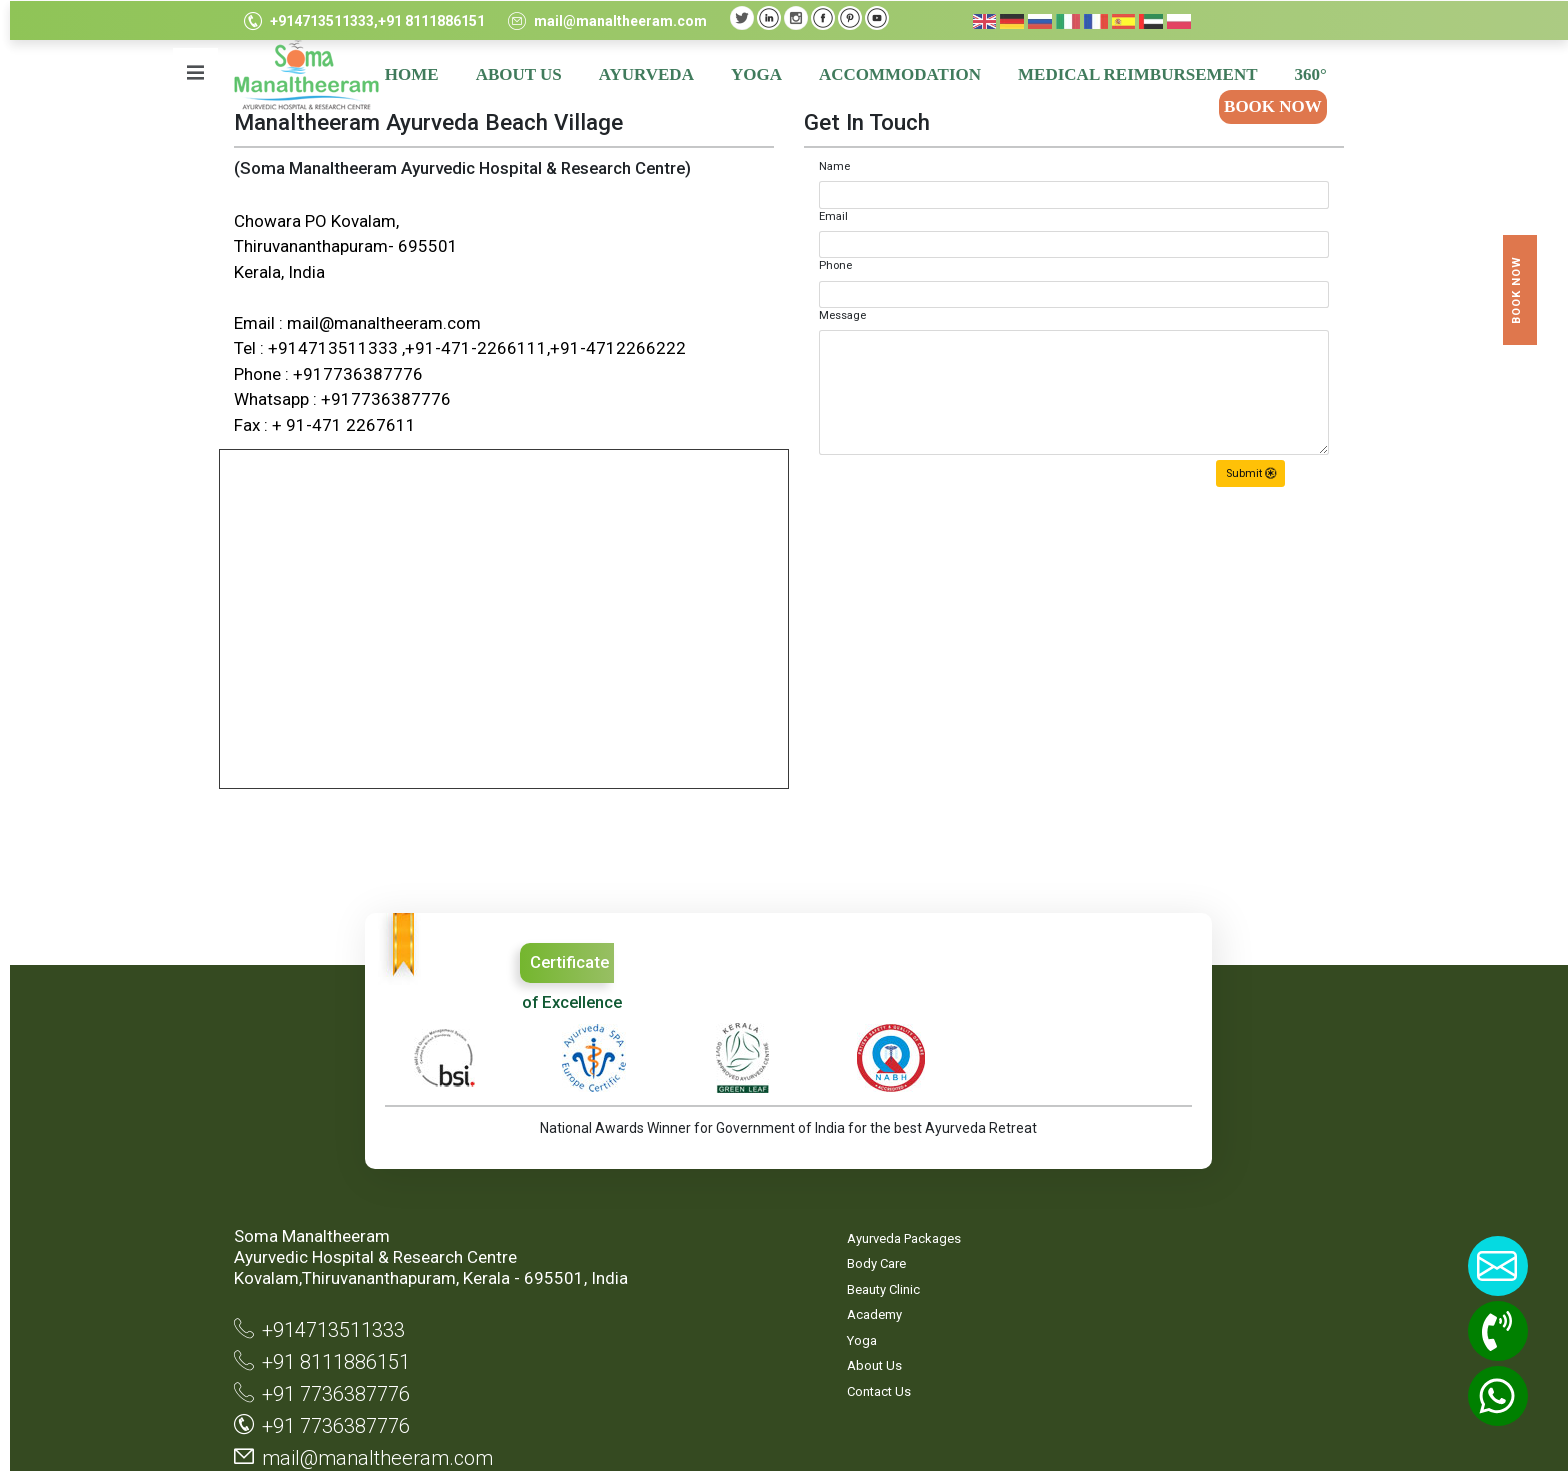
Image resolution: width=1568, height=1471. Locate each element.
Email (828, 216)
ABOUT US (514, 74)
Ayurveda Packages (666, 1145)
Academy (636, 1222)
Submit (1246, 473)
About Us (636, 1273)
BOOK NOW (1268, 106)
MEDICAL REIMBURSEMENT (1132, 74)
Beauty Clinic (645, 1196)
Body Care (638, 1171)
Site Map (824, 1145)
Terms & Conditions (830, 1226)
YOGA (751, 74)
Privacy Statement (828, 1181)
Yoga (624, 1247)
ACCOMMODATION (895, 74)
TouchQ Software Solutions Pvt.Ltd (1255, 1431)
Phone (830, 265)
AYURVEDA (641, 74)
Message (837, 315)
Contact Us (641, 1298)
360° (1306, 74)
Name (829, 166)
